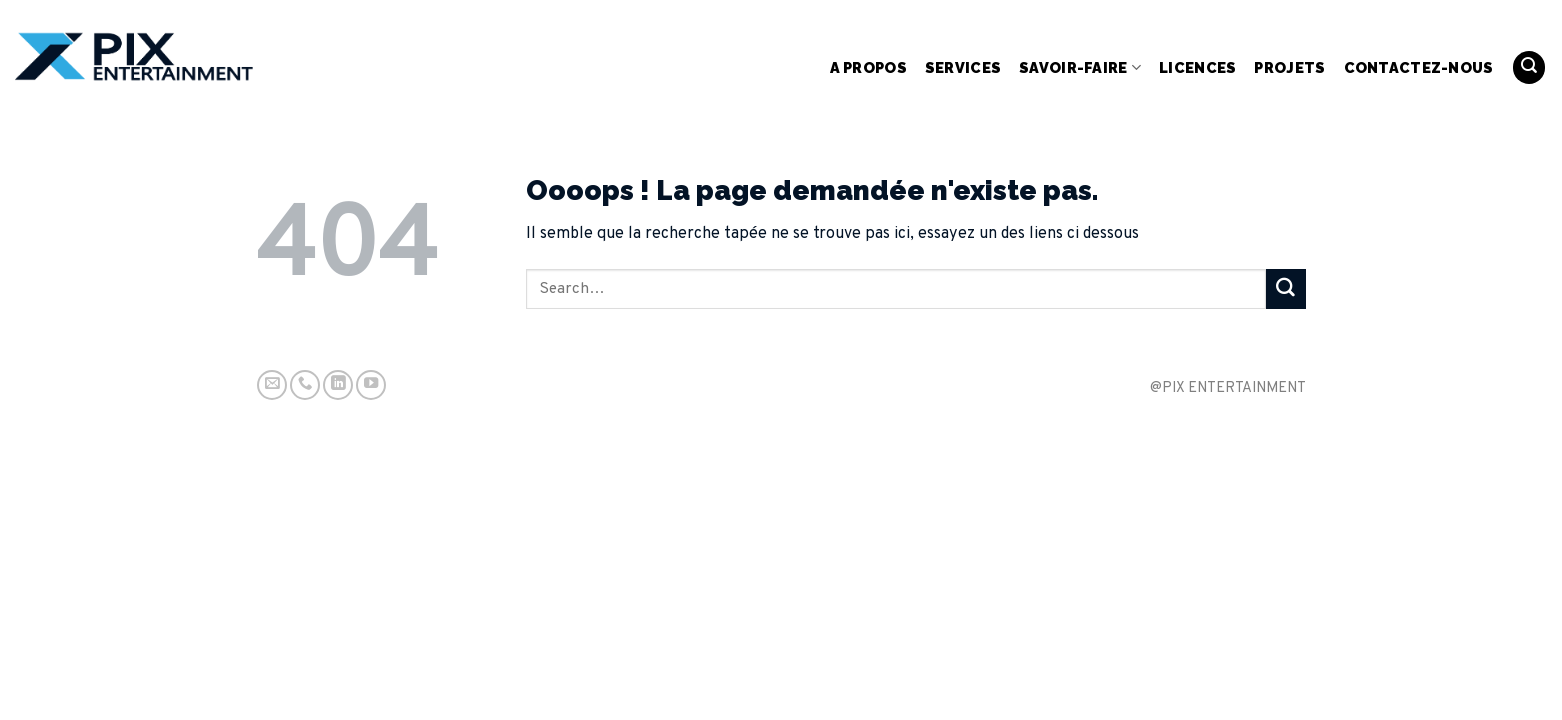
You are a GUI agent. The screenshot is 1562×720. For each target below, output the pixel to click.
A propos (868, 67)
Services (963, 67)
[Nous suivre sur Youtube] (371, 385)
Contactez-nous (1419, 67)
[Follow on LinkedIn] (338, 385)
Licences (1197, 67)
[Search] (1529, 67)
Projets (1289, 67)
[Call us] (305, 385)
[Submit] (1286, 289)
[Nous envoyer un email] (272, 385)
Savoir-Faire (1080, 67)
